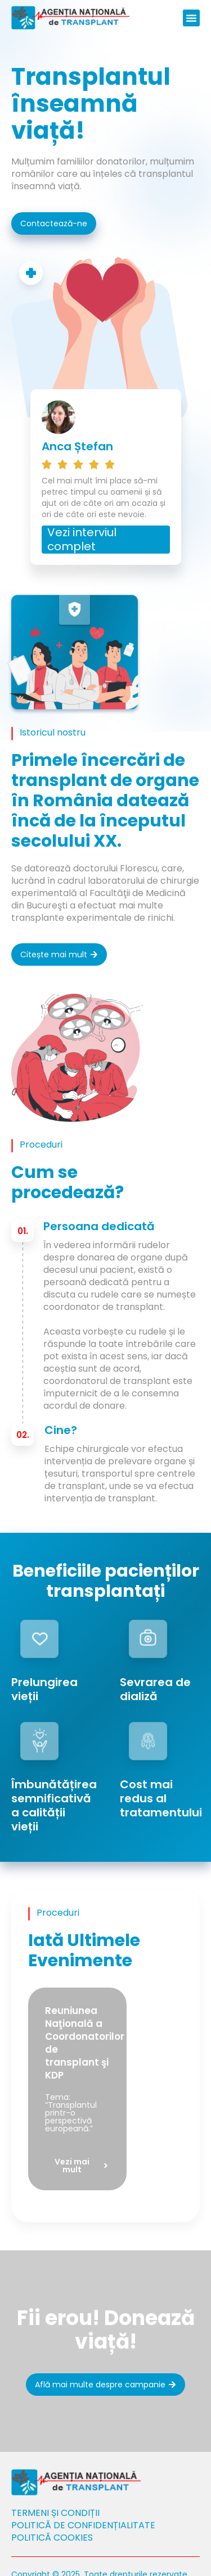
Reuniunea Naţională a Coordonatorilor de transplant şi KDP (84, 2043)
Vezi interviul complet (81, 539)
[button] (191, 18)
